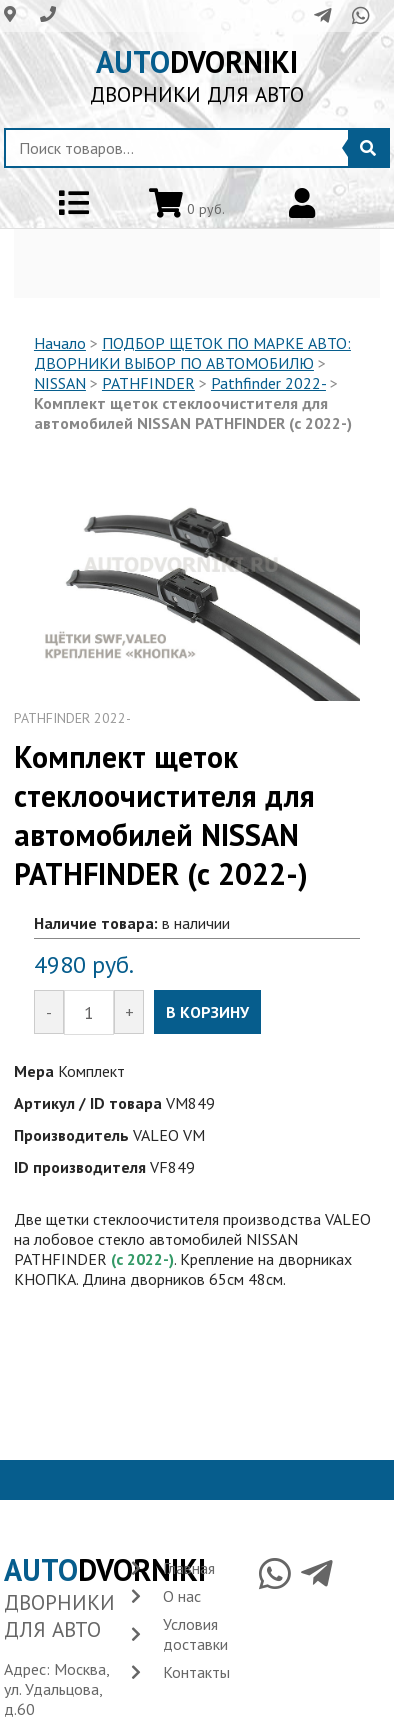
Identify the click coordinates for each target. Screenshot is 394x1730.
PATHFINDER (148, 383)
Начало (60, 343)
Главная (189, 1568)
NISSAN (60, 383)
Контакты (196, 1672)
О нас (182, 1596)
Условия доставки (195, 1634)
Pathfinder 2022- (268, 383)
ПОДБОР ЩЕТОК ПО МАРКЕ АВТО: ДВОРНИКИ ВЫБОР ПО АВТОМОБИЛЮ (192, 353)
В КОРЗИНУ (207, 1012)
